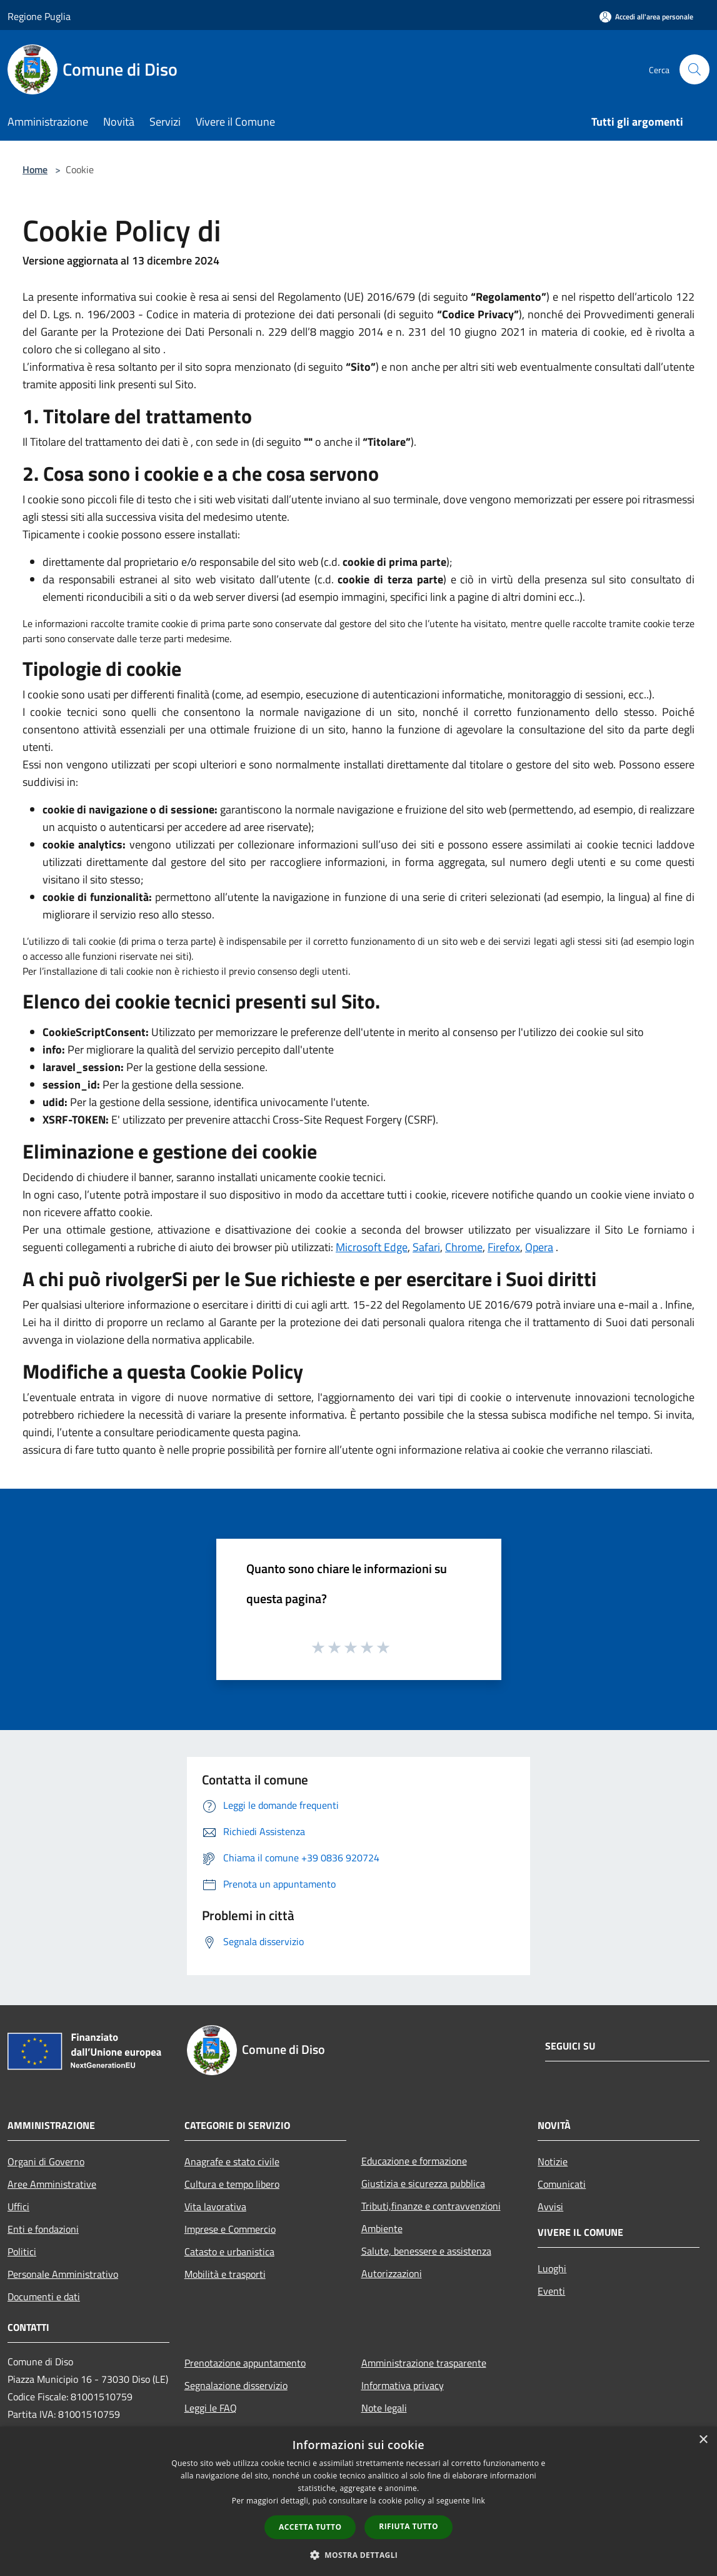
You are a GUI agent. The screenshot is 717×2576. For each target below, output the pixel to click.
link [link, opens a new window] (478, 2500)
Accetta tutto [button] (310, 2527)
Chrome (464, 1247)
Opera (539, 1247)
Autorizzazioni (391, 2273)
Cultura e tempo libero (231, 2183)
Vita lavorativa (215, 2206)
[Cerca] (694, 69)
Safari (426, 1247)
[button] (358, 2554)
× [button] (703, 2440)
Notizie (553, 2161)
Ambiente (382, 2228)
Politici (22, 2251)
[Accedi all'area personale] (646, 16)
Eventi (551, 2290)
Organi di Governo (46, 2161)
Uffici (18, 2206)
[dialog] (358, 2501)
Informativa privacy (402, 2385)
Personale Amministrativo (63, 2274)
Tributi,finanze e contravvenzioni (431, 2205)
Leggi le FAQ (210, 2407)
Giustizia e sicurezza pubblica (423, 2183)
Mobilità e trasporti (225, 2274)
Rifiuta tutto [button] (408, 2526)
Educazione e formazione (414, 2160)
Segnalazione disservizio (236, 2385)
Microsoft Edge (372, 1247)
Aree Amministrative (52, 2183)
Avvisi (550, 2206)
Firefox (504, 1247)
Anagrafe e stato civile (231, 2161)
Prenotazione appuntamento (245, 2362)
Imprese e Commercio (230, 2228)
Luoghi (552, 2268)
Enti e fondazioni (43, 2228)
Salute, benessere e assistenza (426, 2250)
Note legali (384, 2407)
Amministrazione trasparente (423, 2362)
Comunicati (562, 2183)
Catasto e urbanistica (229, 2251)
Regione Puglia (39, 16)
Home (35, 169)
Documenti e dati (44, 2296)
